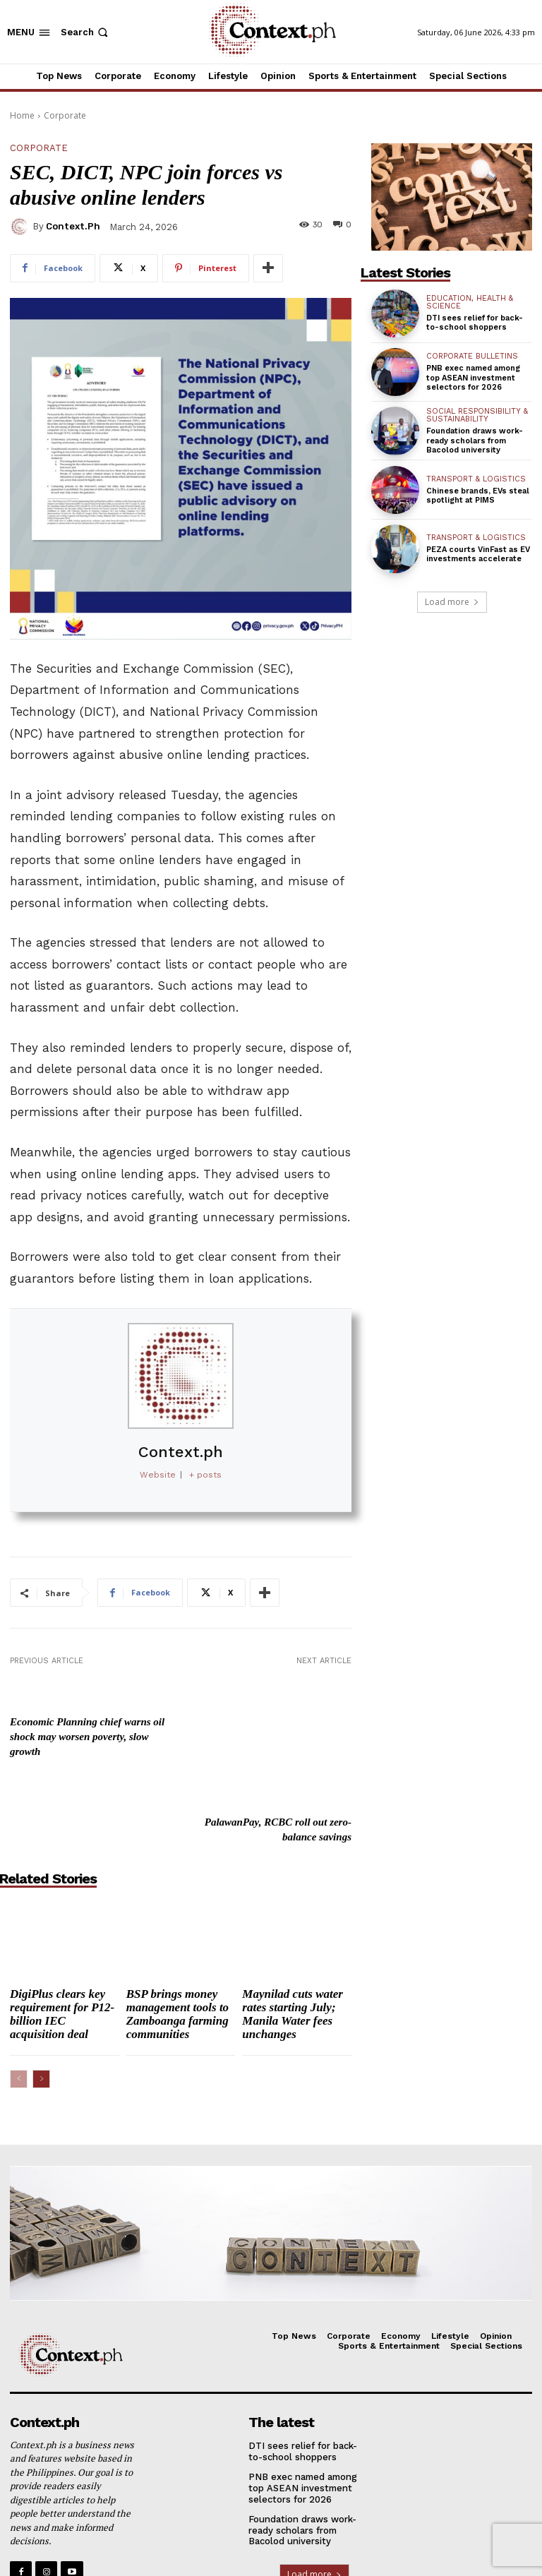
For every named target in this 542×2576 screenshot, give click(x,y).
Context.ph (73, 226)
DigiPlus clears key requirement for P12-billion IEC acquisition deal (62, 1927)
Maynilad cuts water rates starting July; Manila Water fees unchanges (292, 1927)
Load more (452, 602)
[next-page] (41, 1993)
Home (22, 115)
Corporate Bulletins (472, 356)
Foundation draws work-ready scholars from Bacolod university (474, 440)
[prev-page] (19, 1993)
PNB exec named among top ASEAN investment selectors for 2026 (473, 377)
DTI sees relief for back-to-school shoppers (474, 322)
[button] (86, 32)
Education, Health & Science (469, 302)
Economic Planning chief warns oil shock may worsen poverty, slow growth (87, 1735)
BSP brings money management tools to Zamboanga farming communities (177, 1927)
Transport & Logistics (476, 479)
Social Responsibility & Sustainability (477, 415)
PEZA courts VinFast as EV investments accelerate (478, 554)
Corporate (65, 115)
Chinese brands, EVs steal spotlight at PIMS (477, 495)
